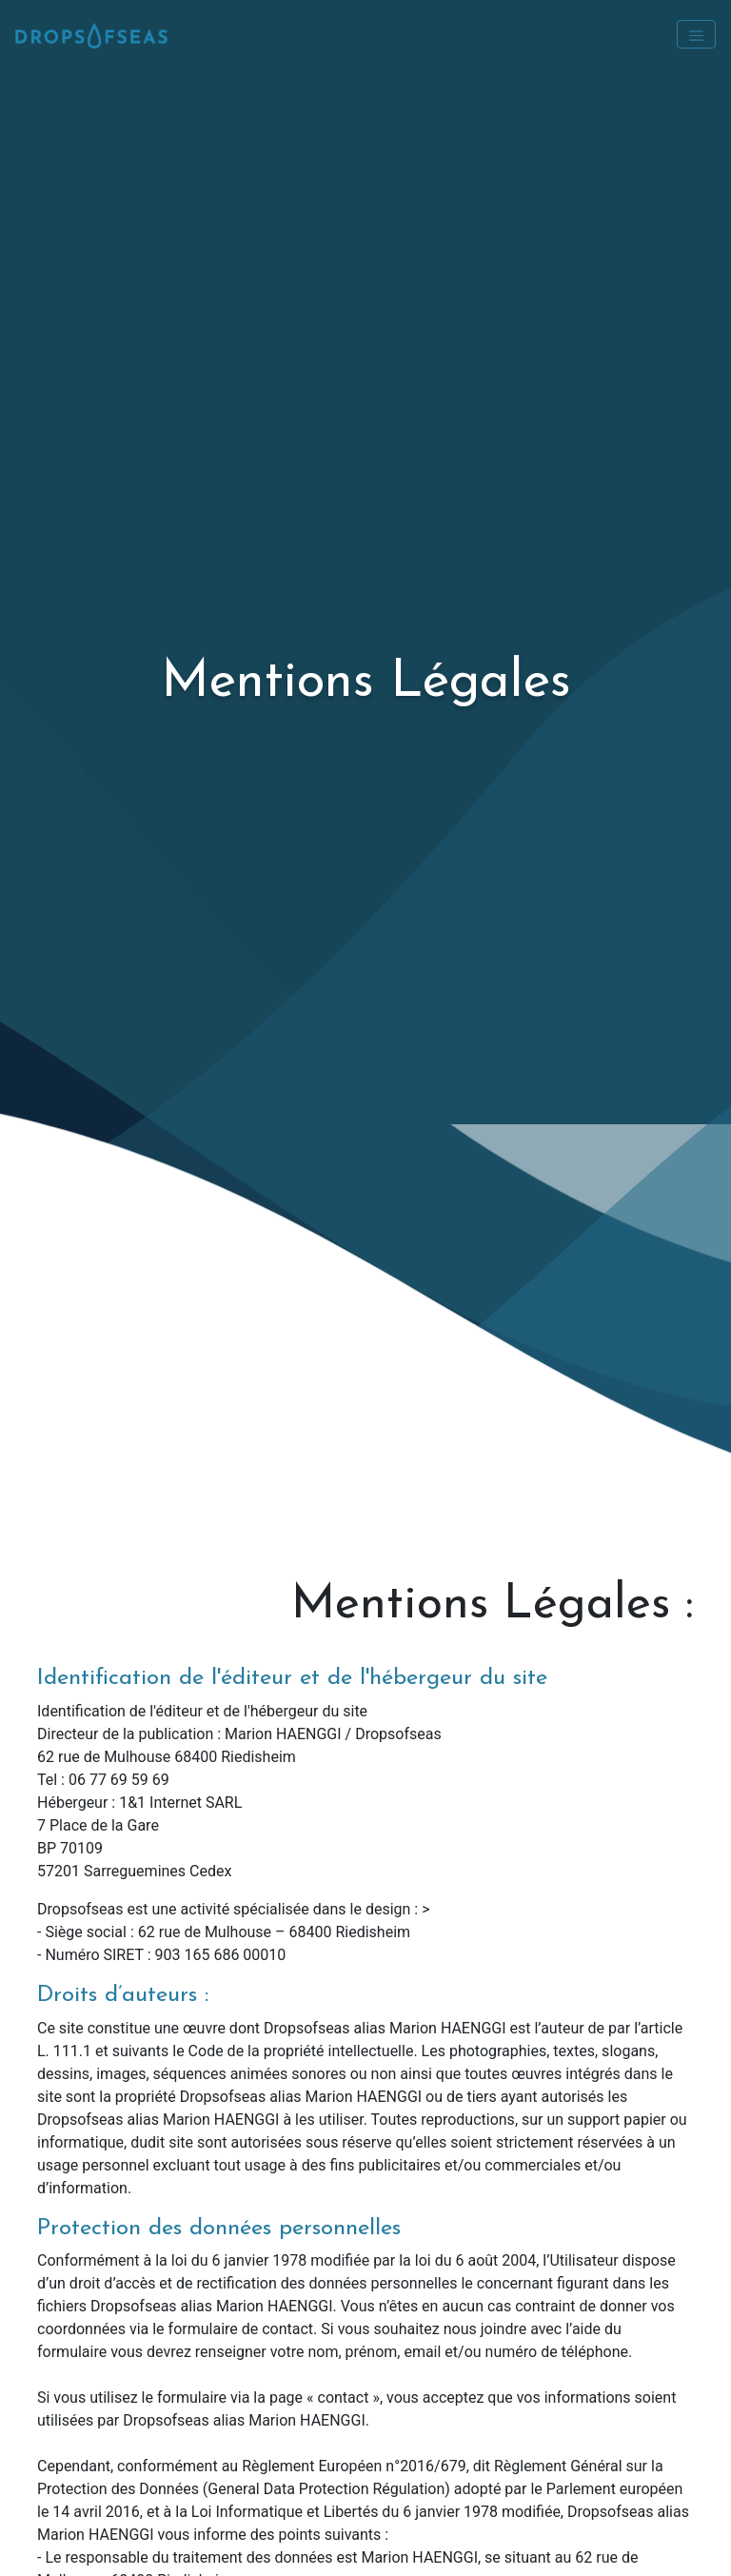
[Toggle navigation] (696, 34)
